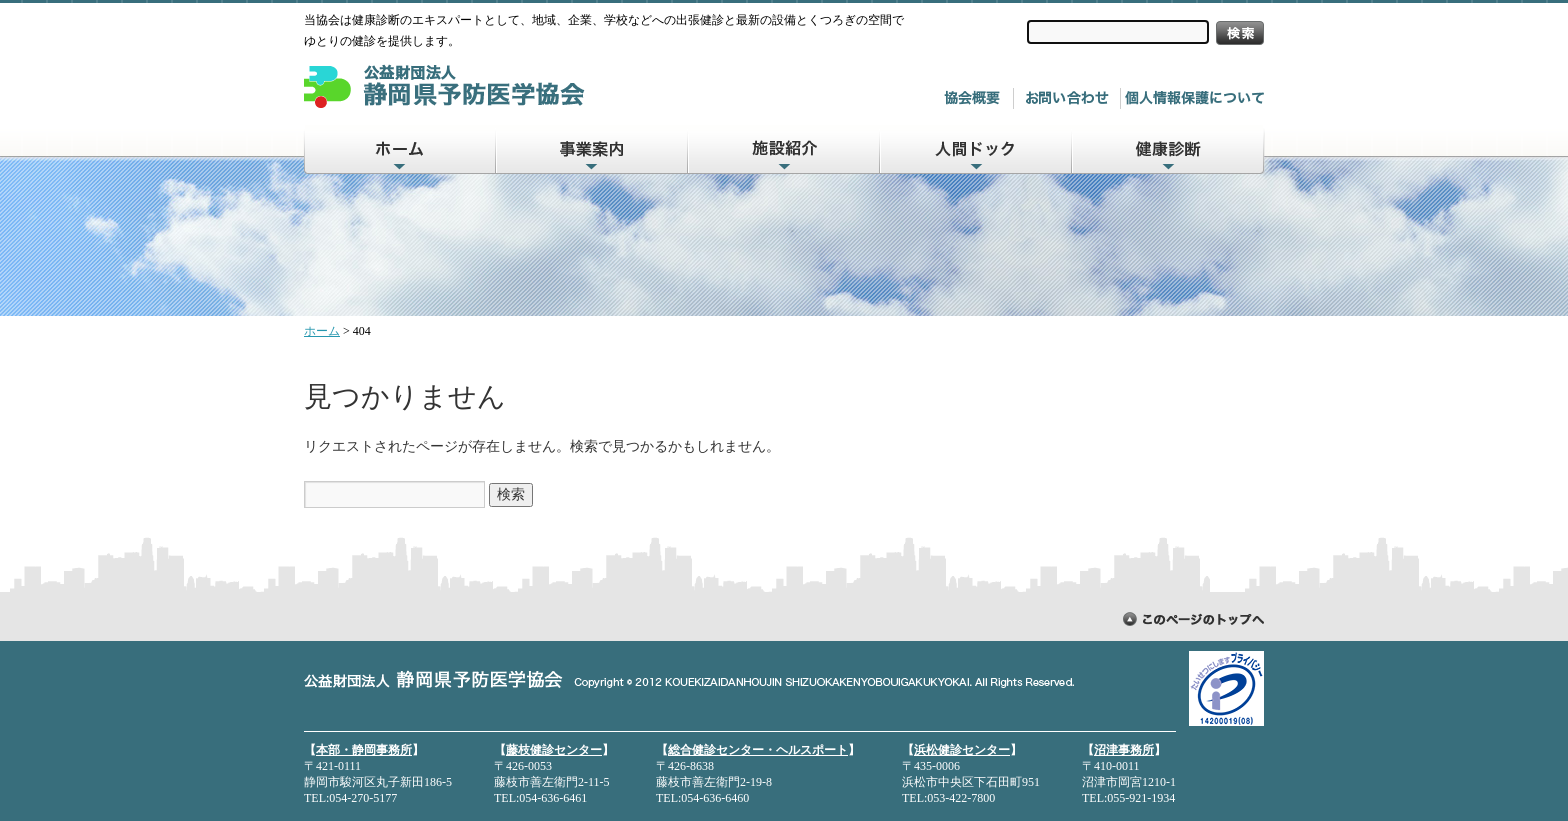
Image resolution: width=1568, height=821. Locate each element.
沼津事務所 (1124, 750)
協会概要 (976, 98)
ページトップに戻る (1193, 619)
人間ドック (977, 149)
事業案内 (593, 149)
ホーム (400, 149)
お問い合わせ (1071, 98)
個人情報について (1194, 98)
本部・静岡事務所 (364, 750)
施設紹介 (785, 149)
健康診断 (1169, 149)
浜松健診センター (962, 750)
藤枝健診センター (554, 750)
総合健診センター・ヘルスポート (758, 750)
